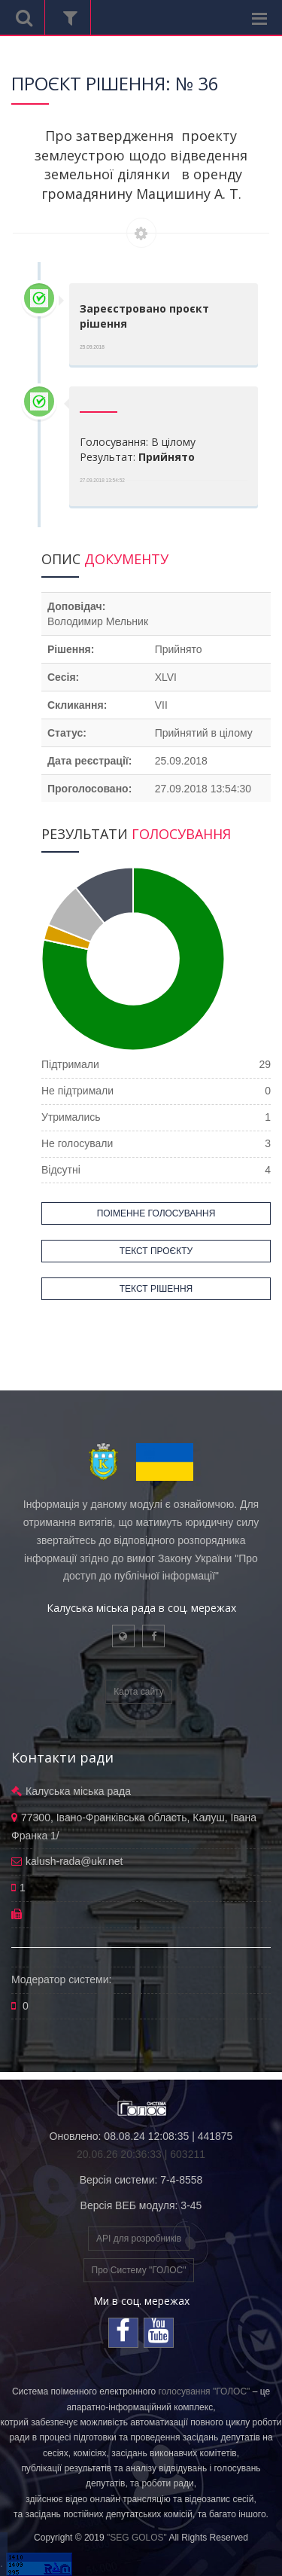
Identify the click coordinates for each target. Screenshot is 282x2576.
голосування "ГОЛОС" (204, 2391)
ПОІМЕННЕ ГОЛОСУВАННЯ (156, 1213)
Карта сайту (138, 1691)
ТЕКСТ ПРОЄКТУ (156, 1251)
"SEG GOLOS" (137, 2537)
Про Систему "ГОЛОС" (139, 2270)
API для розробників (138, 2238)
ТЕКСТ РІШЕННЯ (156, 1288)
